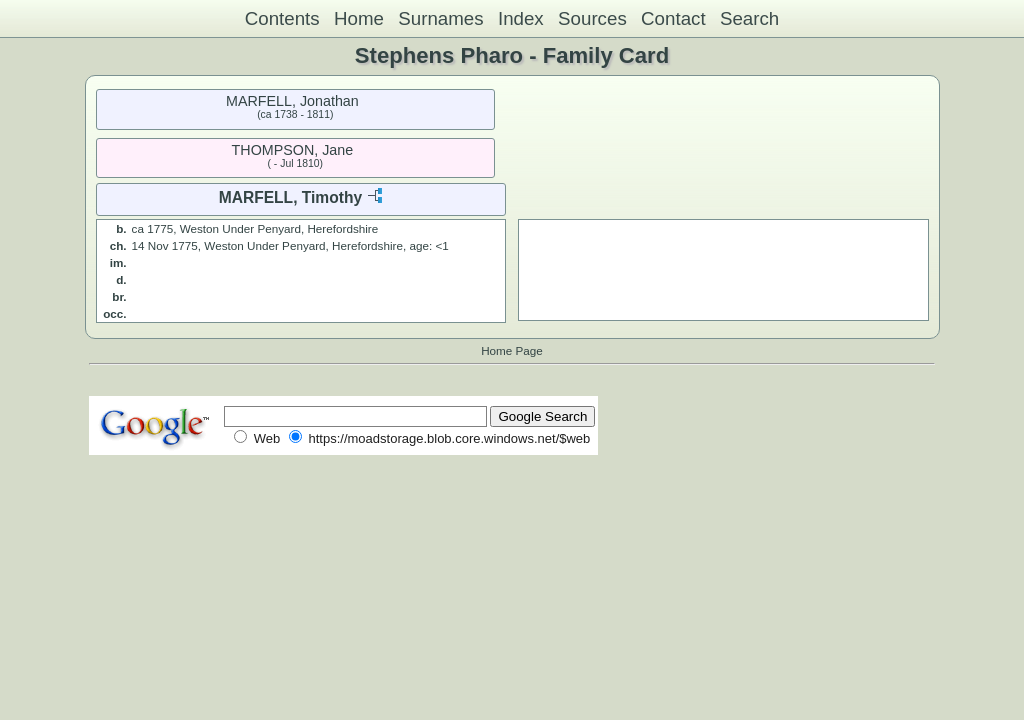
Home (359, 18)
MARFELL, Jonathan (292, 101)
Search (749, 18)
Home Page (512, 350)
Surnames (440, 18)
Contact (673, 18)
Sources (592, 18)
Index (521, 18)
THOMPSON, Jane (293, 150)
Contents (282, 18)
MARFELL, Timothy (291, 197)
